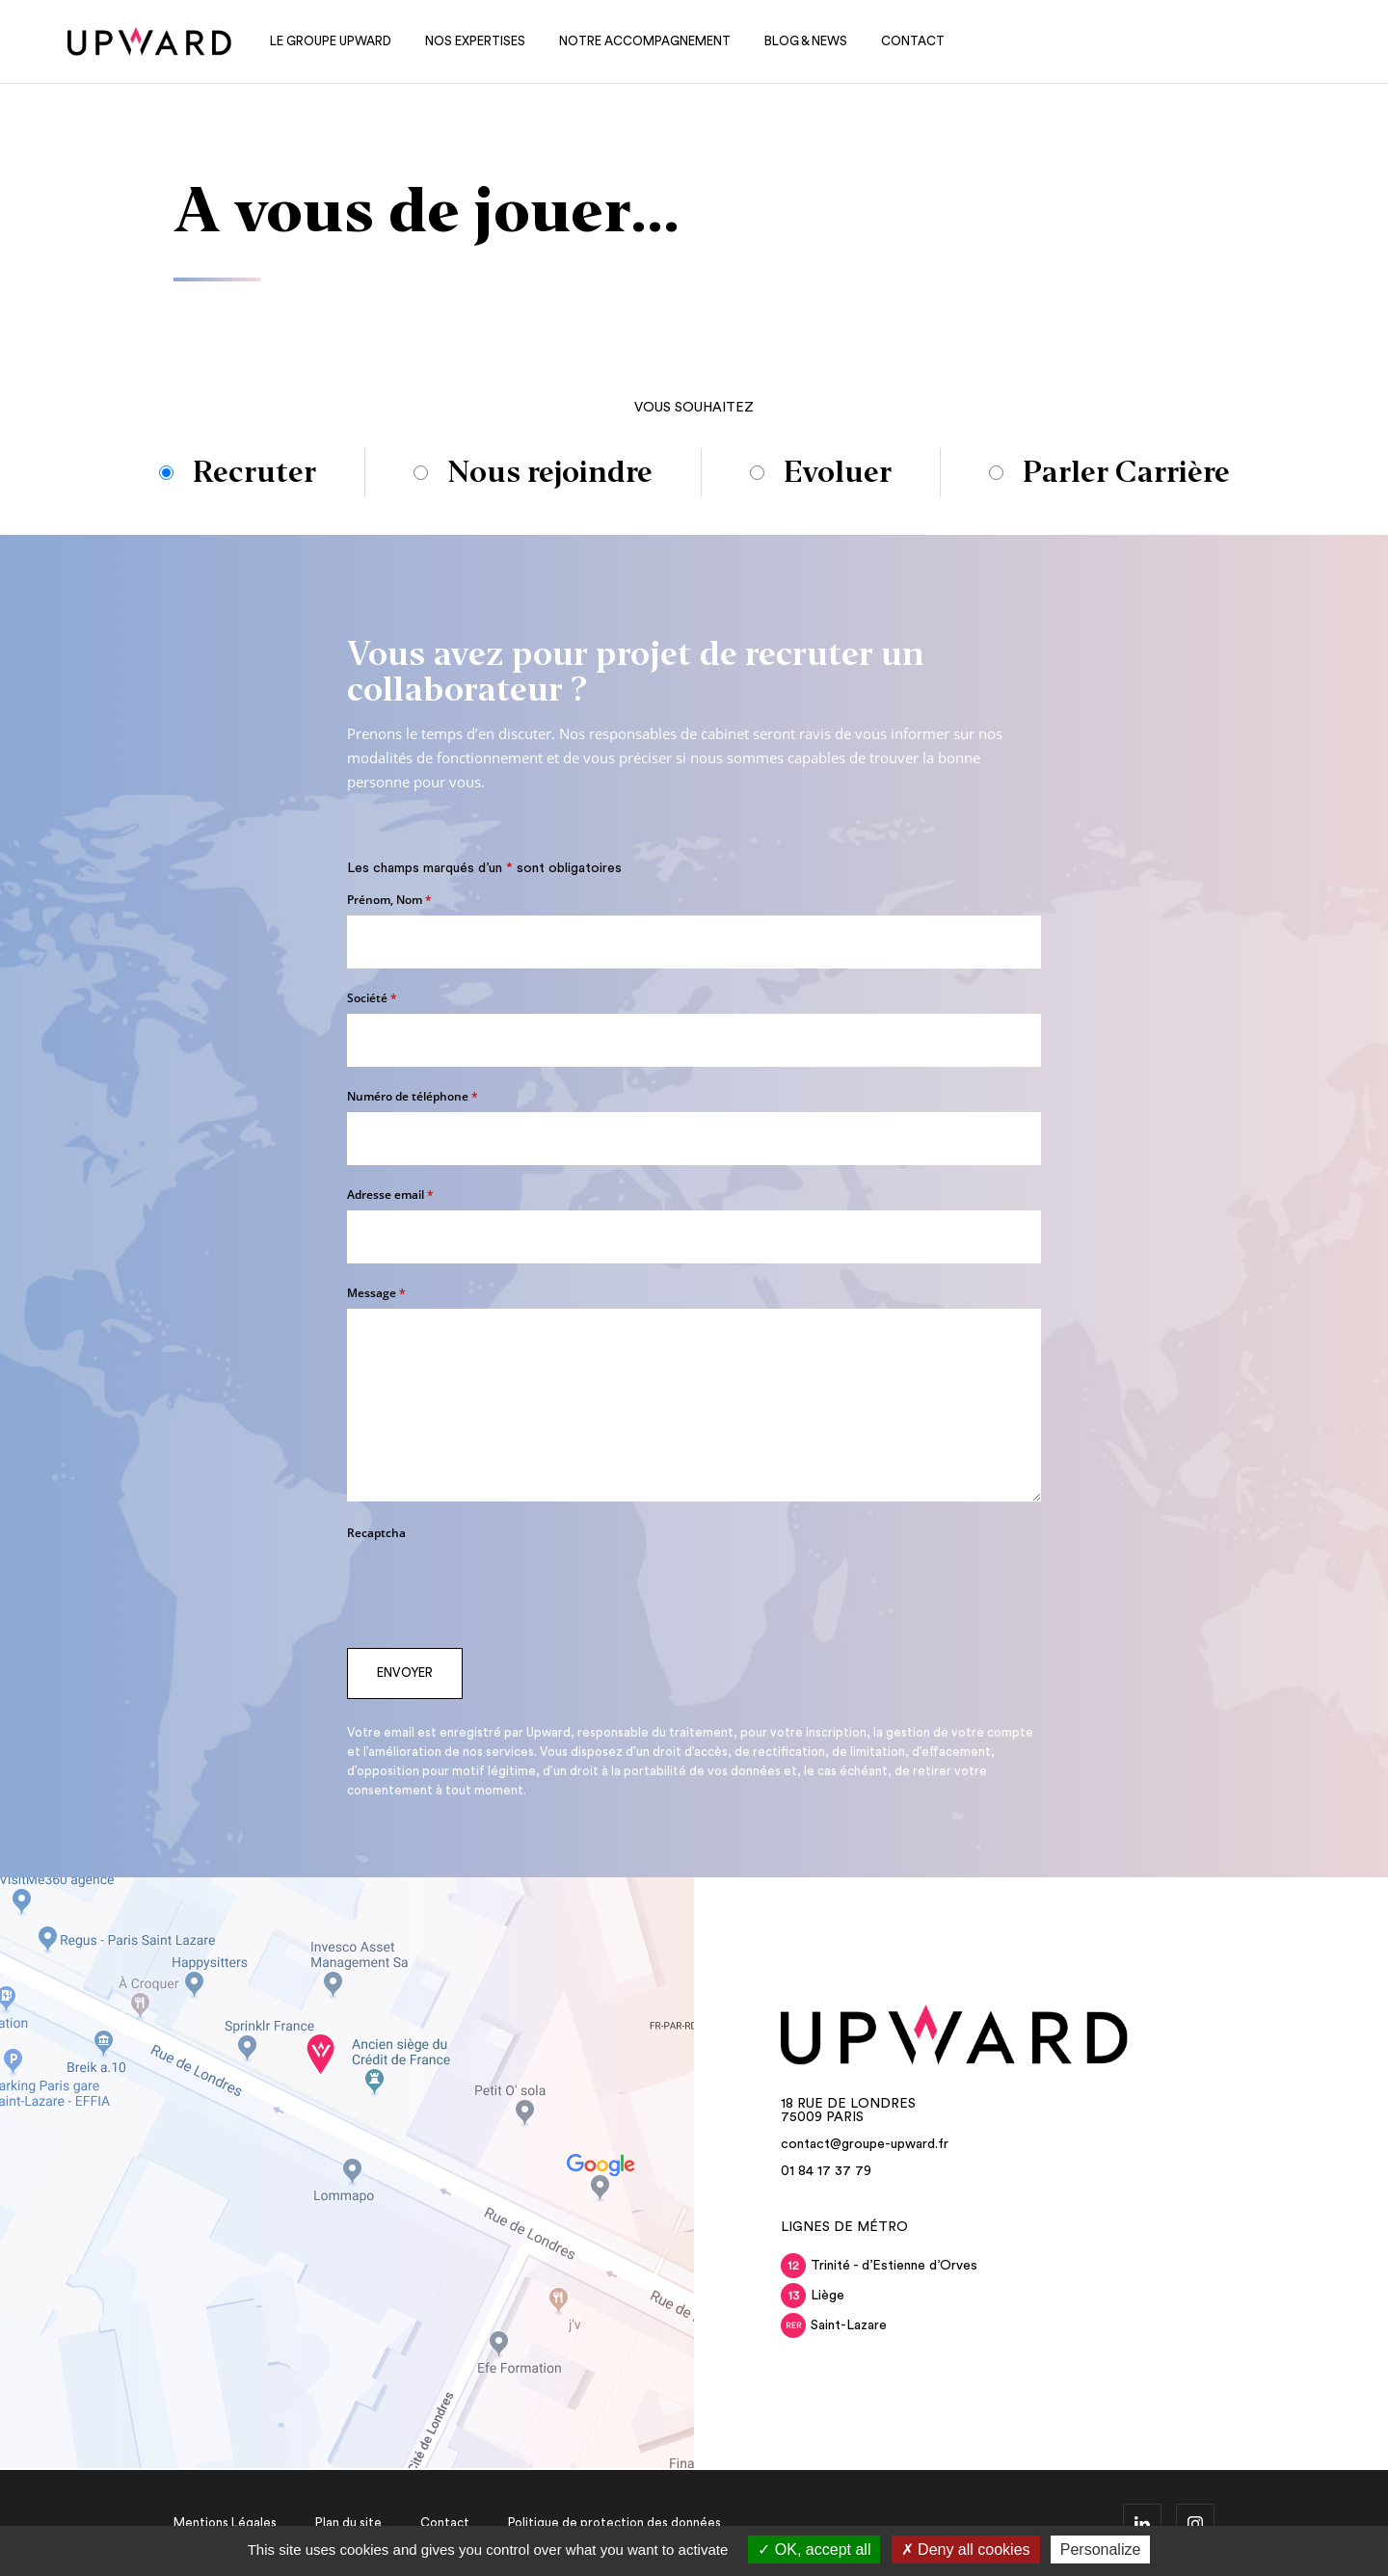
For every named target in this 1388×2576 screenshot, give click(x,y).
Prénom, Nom (389, 899)
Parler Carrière (1126, 472)
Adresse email (390, 1194)
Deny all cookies (965, 2549)
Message (376, 1293)
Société (372, 998)
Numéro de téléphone (412, 1096)
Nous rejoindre (550, 472)
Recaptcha (376, 1533)
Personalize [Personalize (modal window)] (1100, 2549)
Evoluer (838, 472)
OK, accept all (814, 2549)
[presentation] (493, 1586)
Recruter (254, 473)
